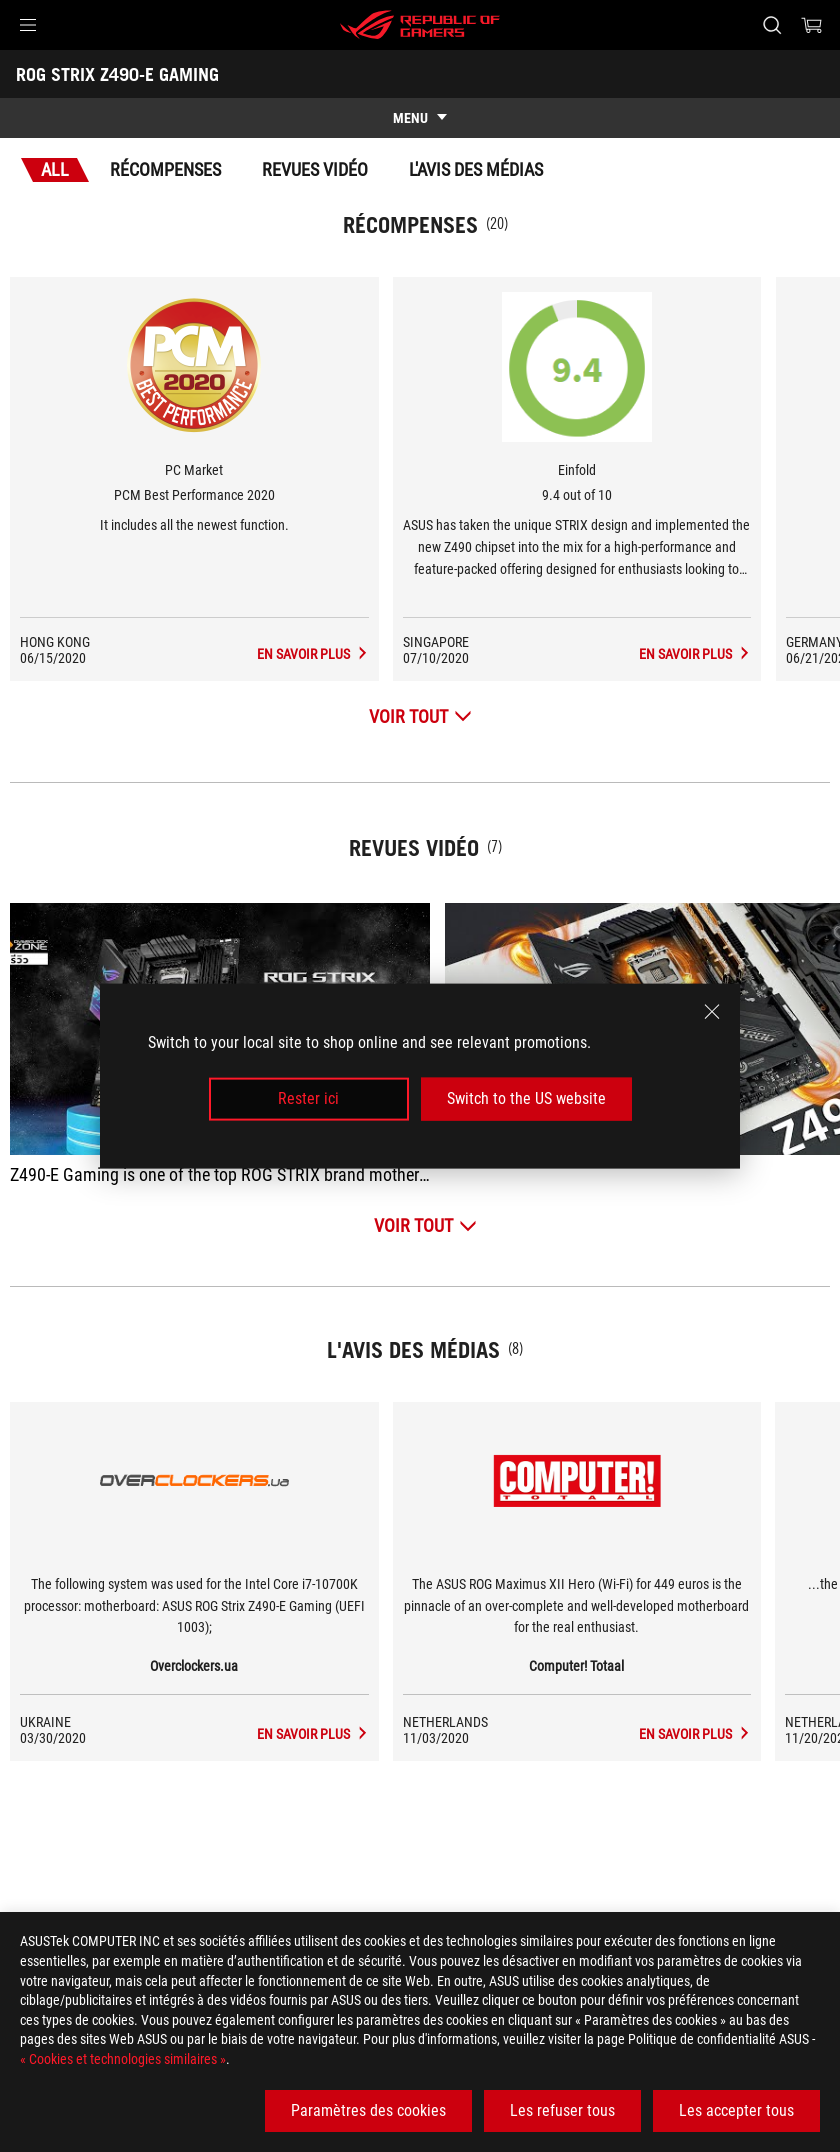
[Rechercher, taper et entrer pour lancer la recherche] (772, 25)
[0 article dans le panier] (812, 25)
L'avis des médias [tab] (476, 169)
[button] (28, 25)
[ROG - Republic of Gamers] (420, 25)
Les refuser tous (562, 2110)
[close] (712, 1012)
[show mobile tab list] (420, 118)
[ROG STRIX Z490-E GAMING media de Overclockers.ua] (364, 1734)
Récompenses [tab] (165, 169)
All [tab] (55, 169)
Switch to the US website (526, 1098)
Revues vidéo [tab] (315, 169)
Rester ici (308, 1098)
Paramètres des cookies (368, 2110)
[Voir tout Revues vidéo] (425, 1225)
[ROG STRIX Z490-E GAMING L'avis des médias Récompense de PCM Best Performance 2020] (364, 654)
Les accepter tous (736, 2110)
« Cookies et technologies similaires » (123, 2059)
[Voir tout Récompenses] (420, 716)
